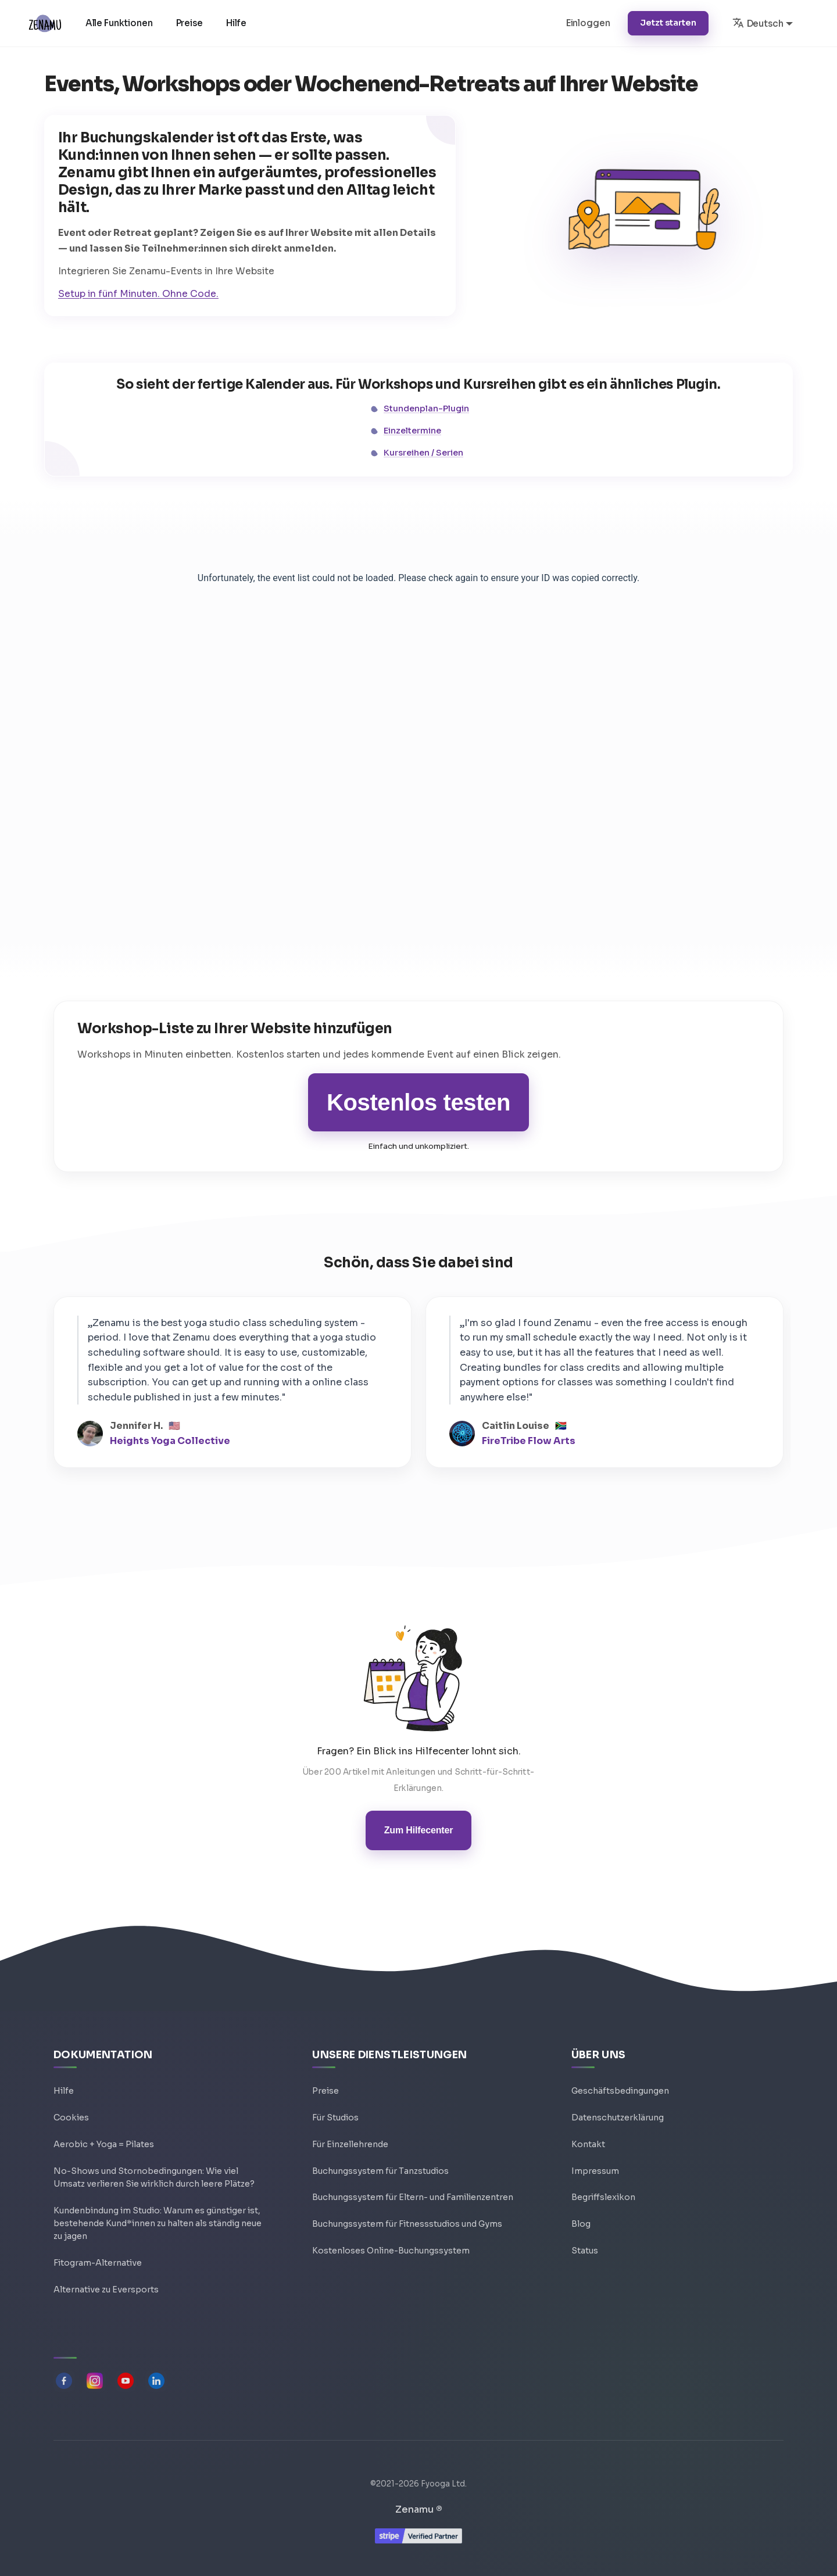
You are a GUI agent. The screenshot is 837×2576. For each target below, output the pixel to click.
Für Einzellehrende (350, 2124)
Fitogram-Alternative (97, 2258)
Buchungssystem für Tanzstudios (380, 2152)
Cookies (71, 2096)
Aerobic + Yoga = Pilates (103, 2124)
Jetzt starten (668, 22)
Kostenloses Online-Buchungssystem (391, 2236)
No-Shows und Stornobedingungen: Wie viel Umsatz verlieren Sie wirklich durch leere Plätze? (154, 2160)
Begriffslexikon (603, 2180)
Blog (581, 2208)
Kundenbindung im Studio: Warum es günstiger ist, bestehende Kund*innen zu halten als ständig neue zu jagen (157, 2214)
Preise (192, 22)
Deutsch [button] (758, 22)
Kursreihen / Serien (423, 468)
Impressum (595, 2152)
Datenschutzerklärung (617, 2096)
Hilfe (239, 22)
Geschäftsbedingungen (620, 2068)
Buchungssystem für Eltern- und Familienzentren (412, 2180)
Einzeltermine (412, 446)
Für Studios (335, 2096)
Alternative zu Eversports (106, 2286)
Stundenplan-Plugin (426, 424)
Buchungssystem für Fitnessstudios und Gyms (407, 2208)
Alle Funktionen (122, 22)
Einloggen (588, 22)
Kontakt (588, 2124)
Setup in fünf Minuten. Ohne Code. (143, 299)
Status (584, 2236)
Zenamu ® (418, 2509)
